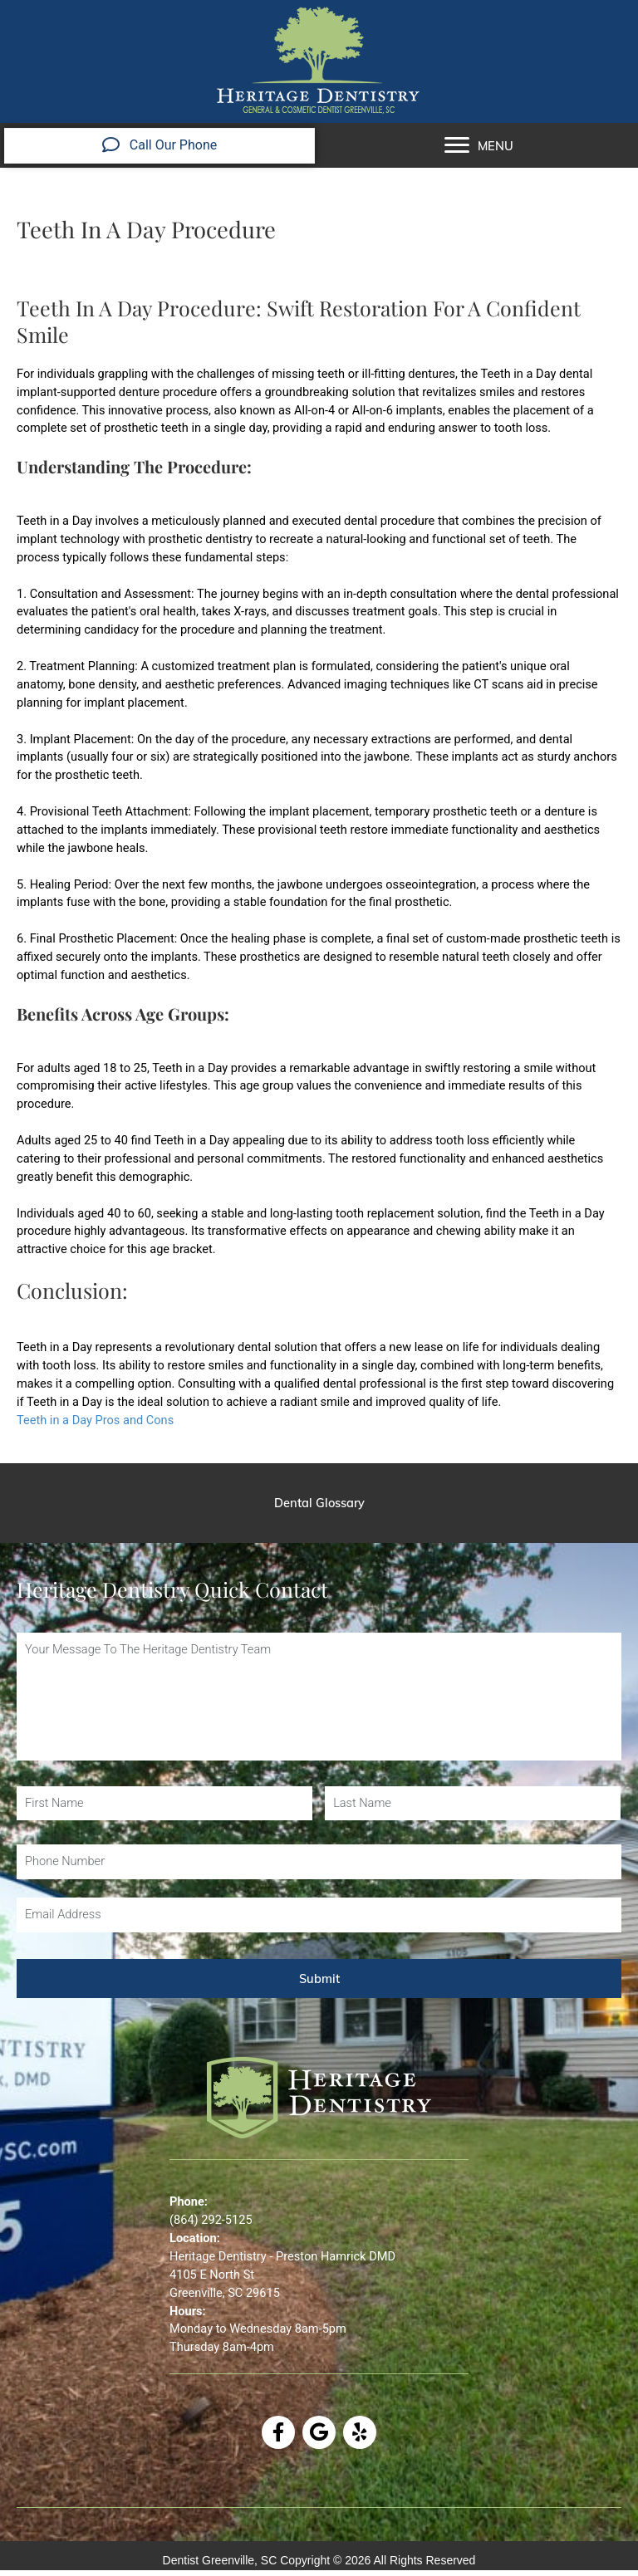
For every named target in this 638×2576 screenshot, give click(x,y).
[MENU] (479, 145)
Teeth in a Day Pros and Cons (95, 1420)
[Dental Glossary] (319, 1503)
